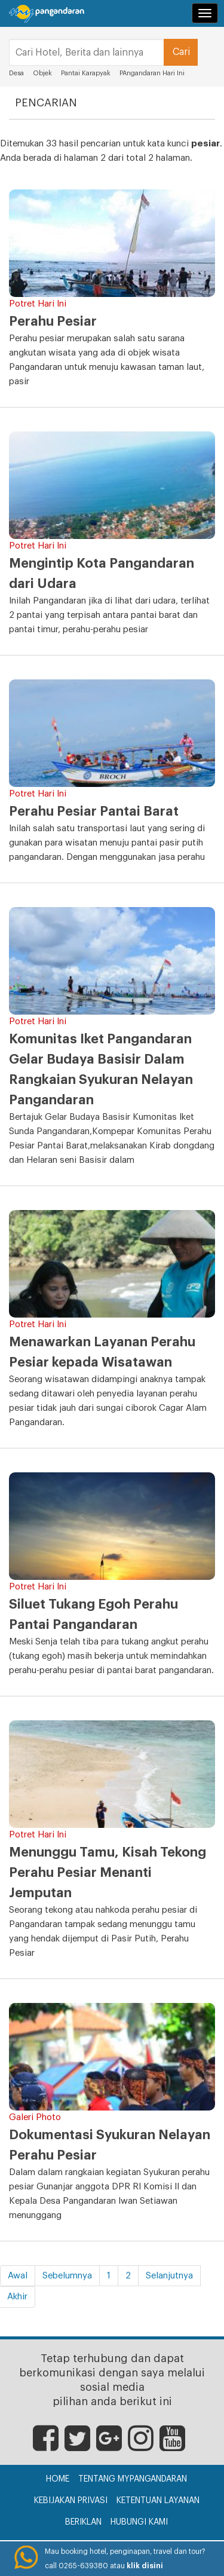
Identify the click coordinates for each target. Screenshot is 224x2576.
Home (57, 2479)
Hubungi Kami (139, 2522)
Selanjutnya (169, 2275)
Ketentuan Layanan (158, 2501)
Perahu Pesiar (53, 321)
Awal (17, 2275)
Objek (42, 73)
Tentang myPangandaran (132, 2479)
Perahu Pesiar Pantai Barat (94, 811)
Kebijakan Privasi (71, 2501)
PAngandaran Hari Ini (152, 73)
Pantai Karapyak (86, 73)
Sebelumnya (67, 2275)
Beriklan (83, 2522)
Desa (16, 73)
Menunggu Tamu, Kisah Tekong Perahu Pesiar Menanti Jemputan (107, 1873)
